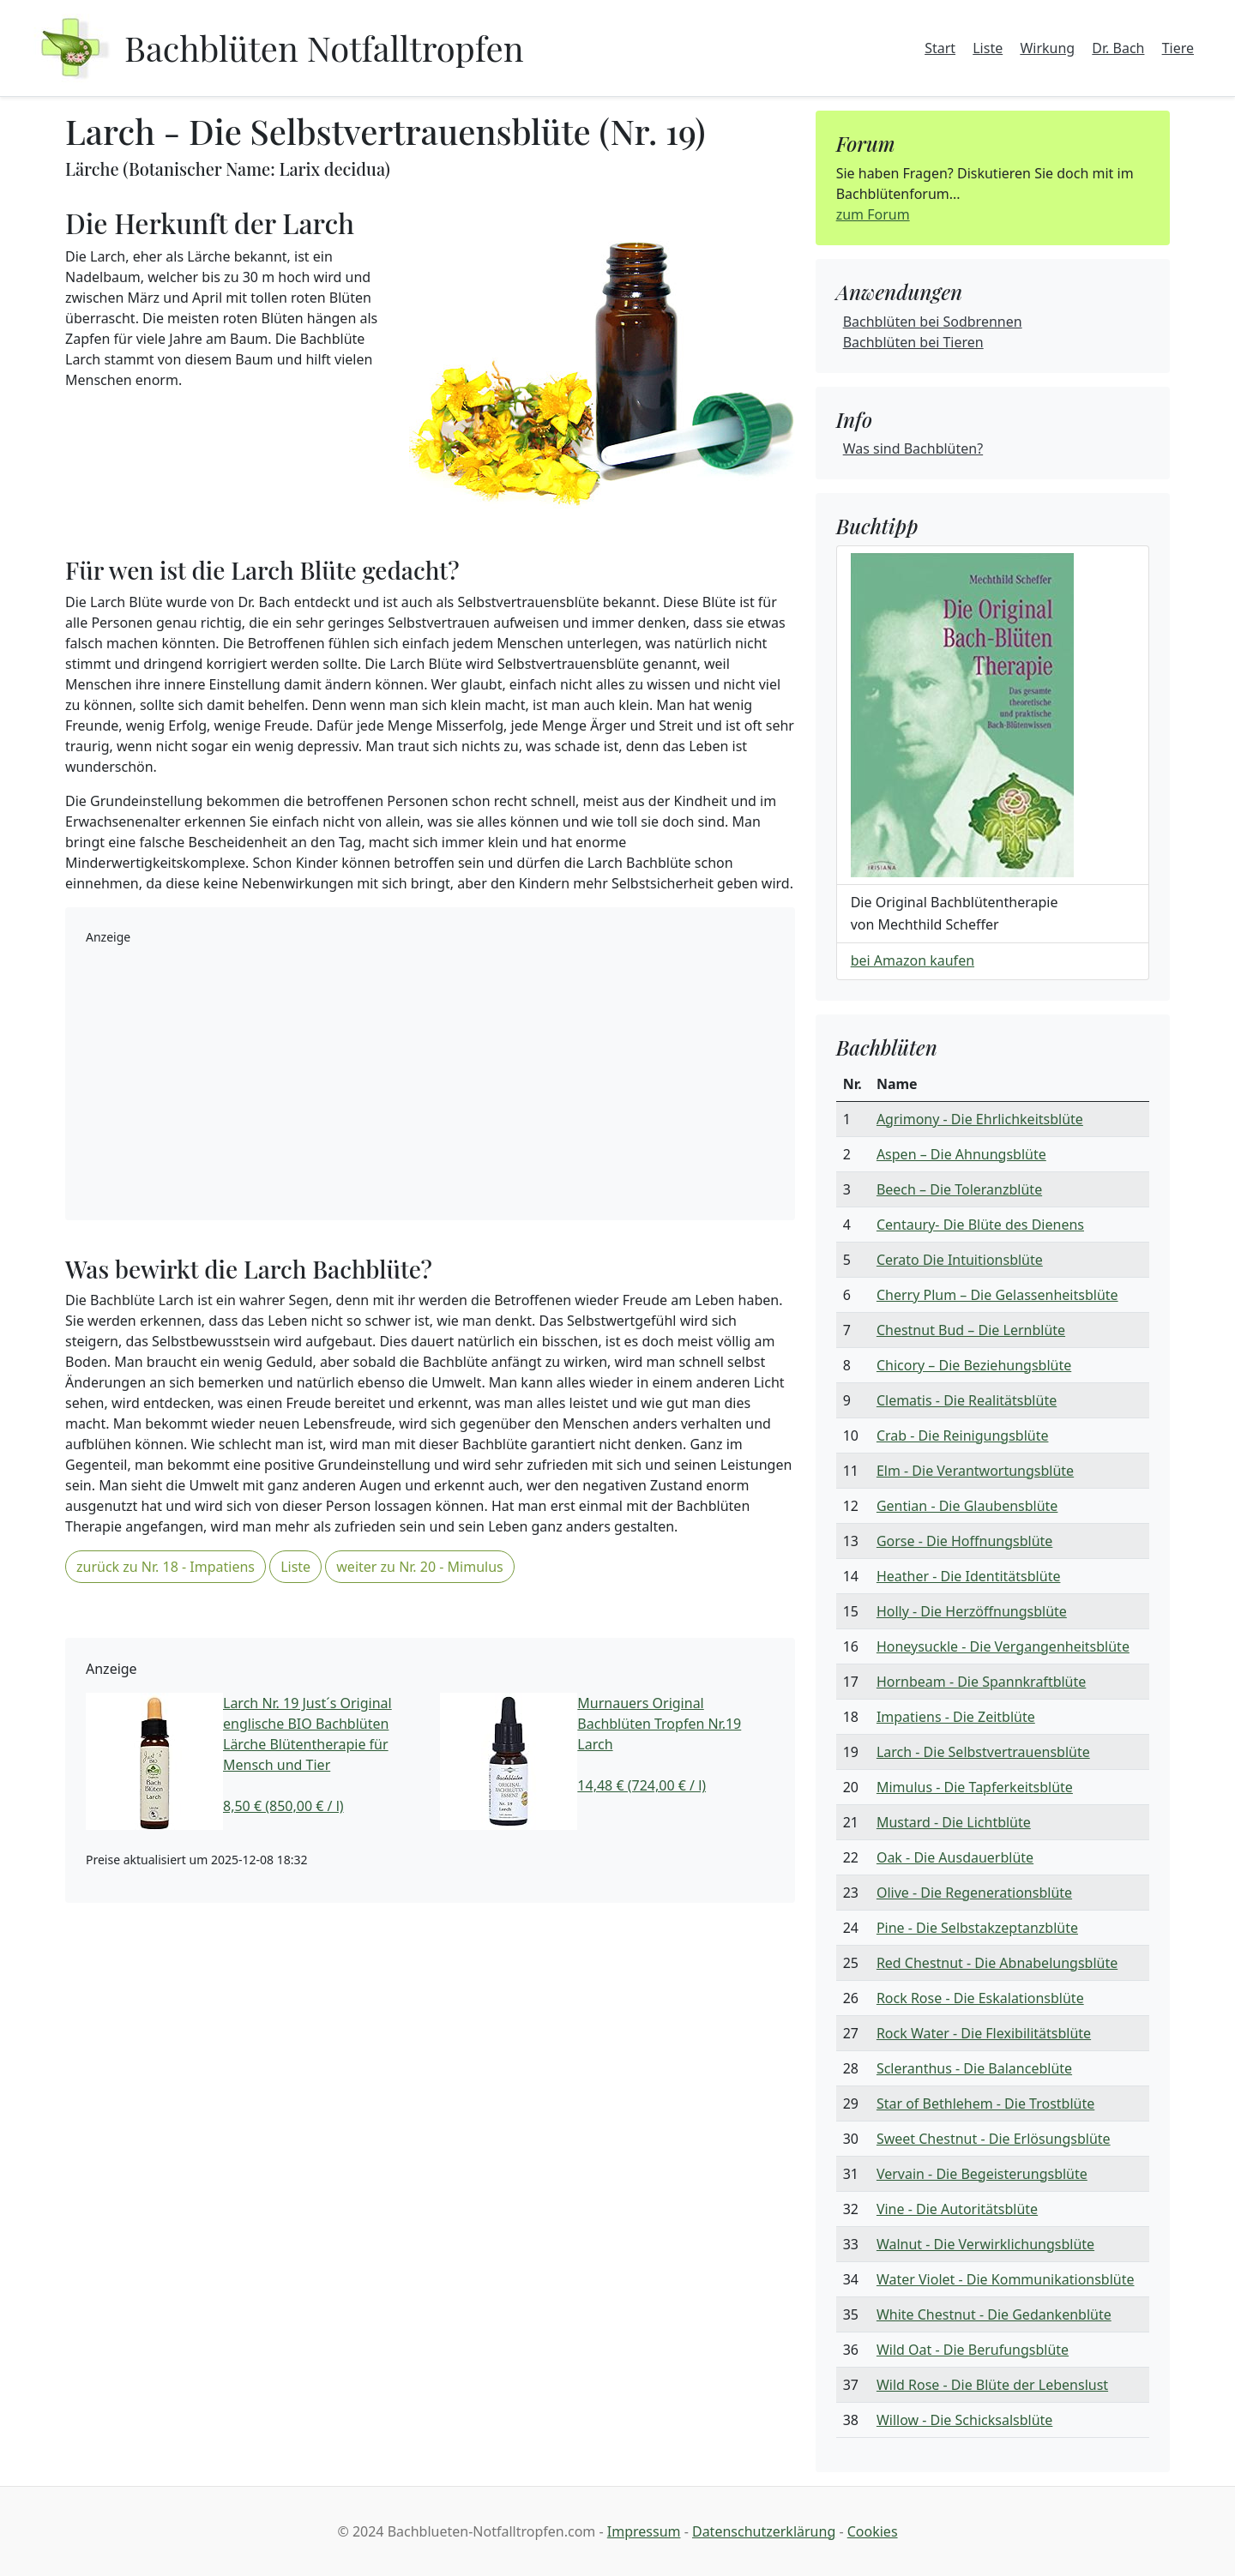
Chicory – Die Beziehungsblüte (974, 1365)
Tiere (1178, 48)
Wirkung (1047, 48)
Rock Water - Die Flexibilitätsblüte (984, 2033)
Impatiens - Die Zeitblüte (956, 1716)
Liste (988, 48)
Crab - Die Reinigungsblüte (963, 1435)
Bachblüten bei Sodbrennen (932, 321)
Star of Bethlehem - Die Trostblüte (985, 2103)
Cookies (872, 2531)
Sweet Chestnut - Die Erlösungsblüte (994, 2138)
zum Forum (873, 214)
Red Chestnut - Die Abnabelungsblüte (997, 1962)
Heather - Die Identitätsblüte (969, 1576)
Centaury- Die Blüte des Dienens (980, 1224)
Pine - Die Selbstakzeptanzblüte (977, 1927)
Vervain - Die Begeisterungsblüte (982, 2173)
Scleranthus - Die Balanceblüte (974, 2068)
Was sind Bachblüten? (913, 448)
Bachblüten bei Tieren (913, 342)
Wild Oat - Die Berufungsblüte (973, 2349)
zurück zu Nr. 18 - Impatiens (165, 1566)
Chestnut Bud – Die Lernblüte (971, 1330)
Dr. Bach (1118, 48)
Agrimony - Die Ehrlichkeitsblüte (980, 1119)
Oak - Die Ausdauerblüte (955, 1857)
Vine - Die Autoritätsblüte (957, 2209)
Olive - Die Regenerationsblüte (974, 1892)
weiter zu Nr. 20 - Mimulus (419, 1566)
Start (940, 48)
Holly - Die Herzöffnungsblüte (972, 1611)
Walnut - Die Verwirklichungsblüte (985, 2244)
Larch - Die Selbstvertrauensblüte (983, 1751)
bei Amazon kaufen (912, 960)
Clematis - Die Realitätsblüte (967, 1400)
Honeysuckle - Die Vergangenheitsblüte (1003, 1646)
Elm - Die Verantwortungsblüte (975, 1470)
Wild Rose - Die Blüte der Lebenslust (992, 2384)
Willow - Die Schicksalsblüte (964, 2419)
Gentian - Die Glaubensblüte (967, 1505)
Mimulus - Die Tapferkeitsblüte (975, 1787)
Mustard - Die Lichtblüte (954, 1822)
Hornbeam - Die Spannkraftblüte (981, 1681)
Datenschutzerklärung (763, 2531)
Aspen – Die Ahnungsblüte (961, 1154)
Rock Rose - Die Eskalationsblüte (980, 1998)
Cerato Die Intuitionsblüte (960, 1259)
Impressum (644, 2531)
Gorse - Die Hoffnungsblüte (964, 1541)
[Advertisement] (430, 1080)
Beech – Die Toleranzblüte (959, 1189)
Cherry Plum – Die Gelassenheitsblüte (997, 1294)
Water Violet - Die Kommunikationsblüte (1006, 2279)
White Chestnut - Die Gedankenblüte (994, 2314)
